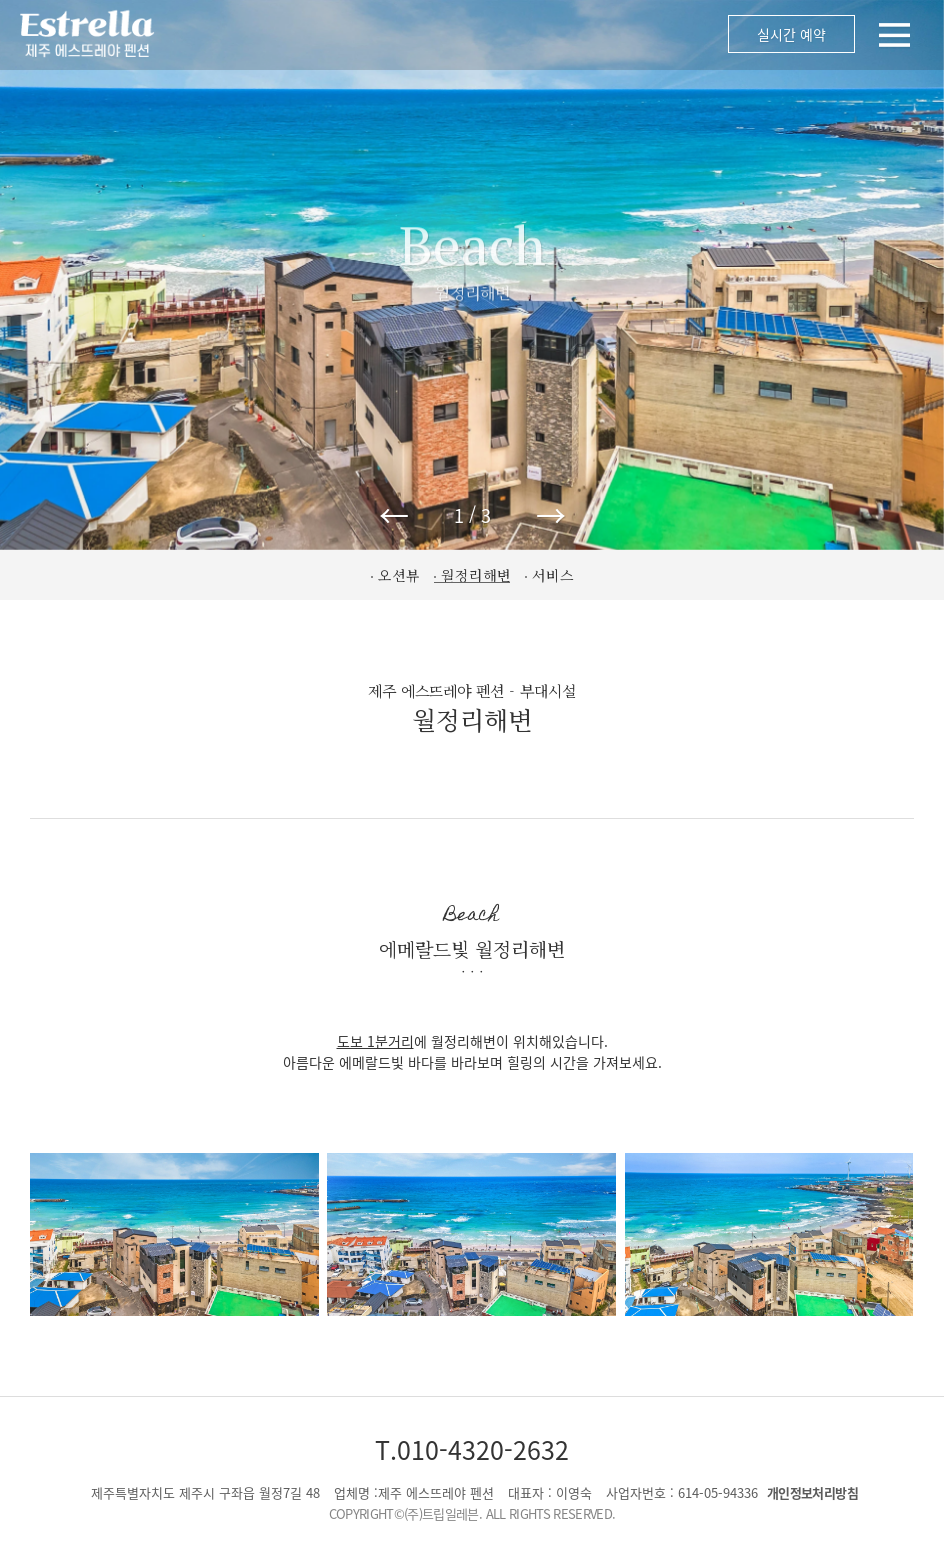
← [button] (394, 515)
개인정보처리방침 (812, 1492)
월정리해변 (476, 575)
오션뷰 (399, 575)
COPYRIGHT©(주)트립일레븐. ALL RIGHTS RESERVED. (472, 1513)
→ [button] (551, 515)
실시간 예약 (791, 34)
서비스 (553, 575)
